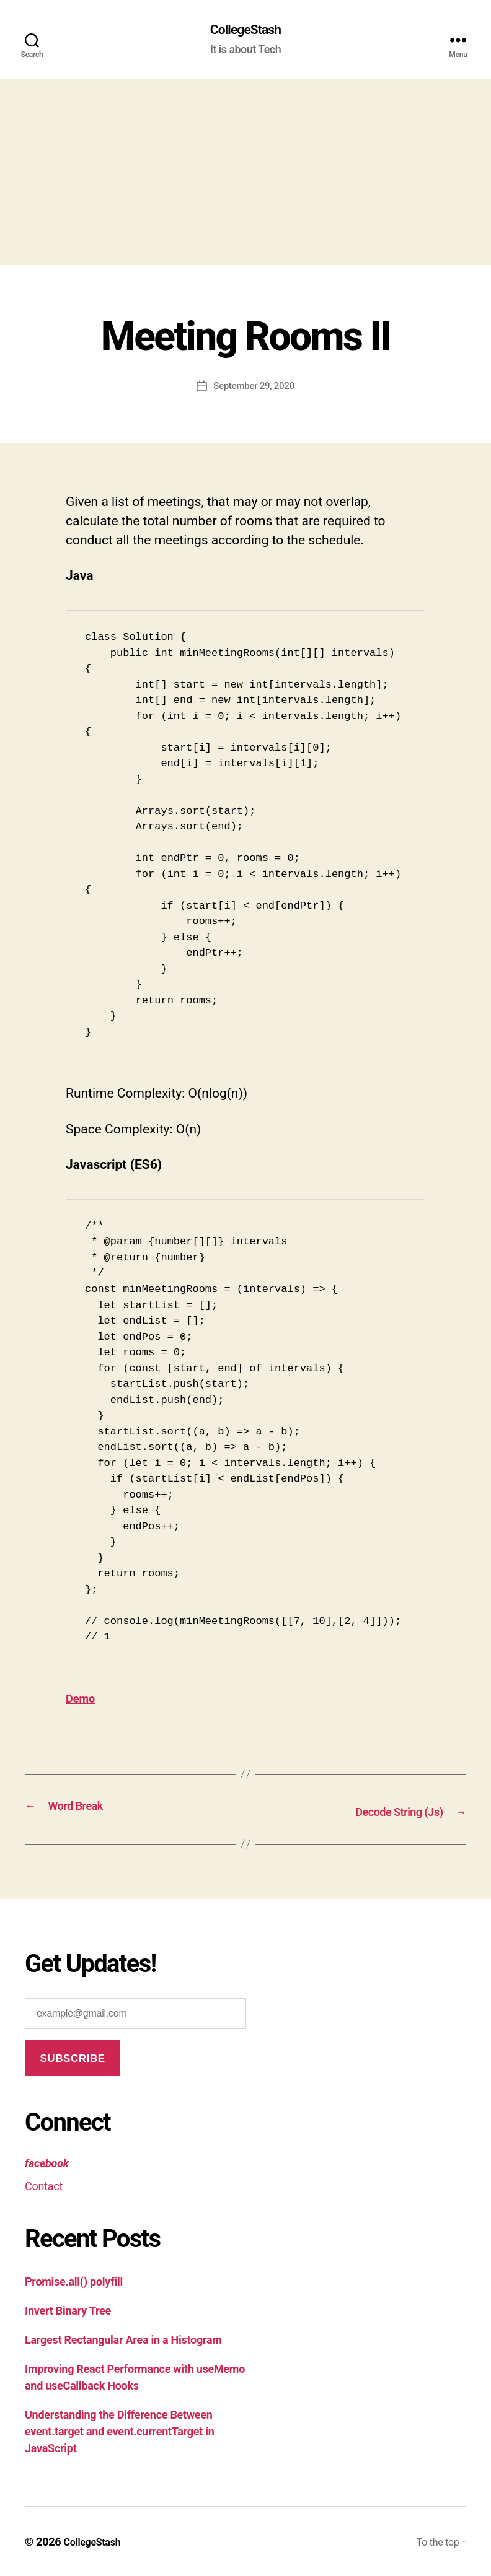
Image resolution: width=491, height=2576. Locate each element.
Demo (83, 1700)
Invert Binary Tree (68, 2309)
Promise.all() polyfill (74, 2280)
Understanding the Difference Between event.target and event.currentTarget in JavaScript (120, 2431)
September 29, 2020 (254, 387)
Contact (44, 2185)
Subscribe (72, 2058)
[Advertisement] (245, 174)
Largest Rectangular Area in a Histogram (123, 2339)
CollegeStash (245, 31)
